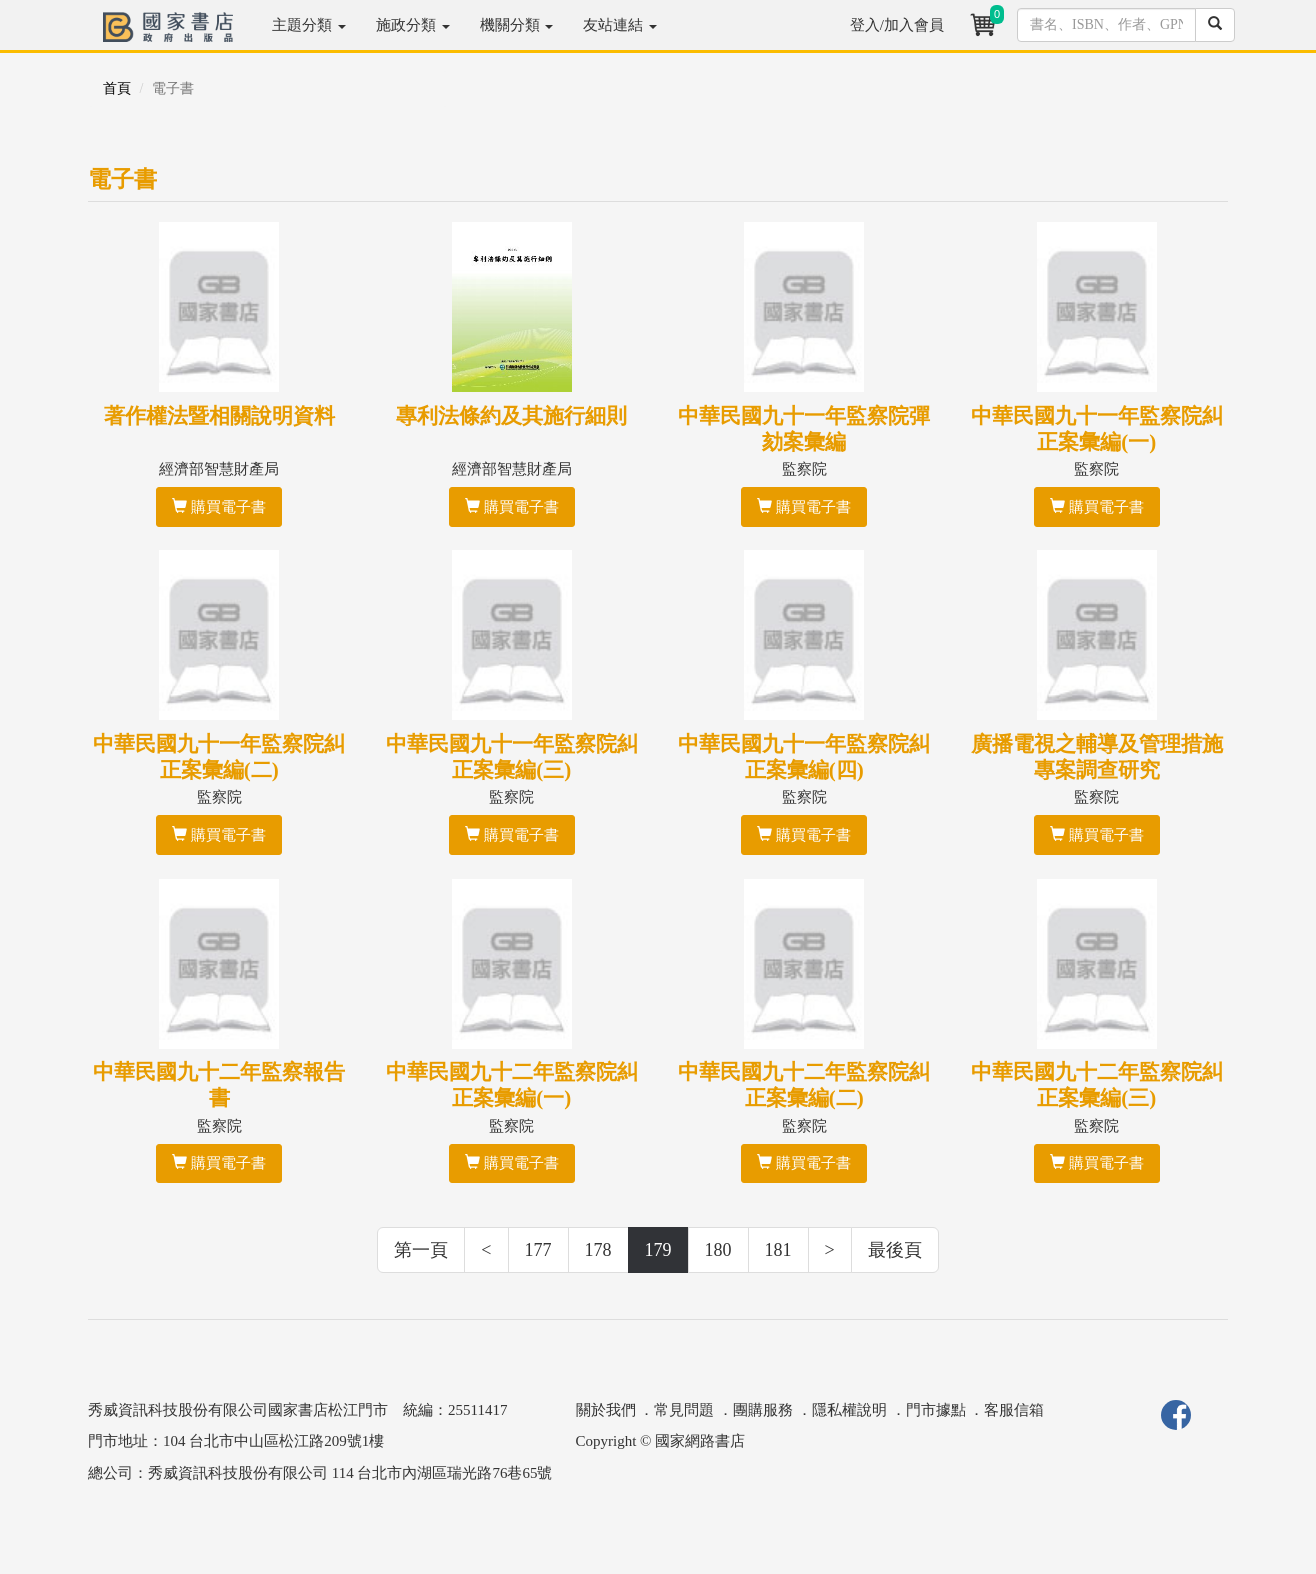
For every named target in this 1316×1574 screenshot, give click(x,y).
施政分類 (413, 25)
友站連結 (620, 25)
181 (778, 1250)
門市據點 (936, 1410)
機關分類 (517, 25)
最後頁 (895, 1250)
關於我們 (606, 1410)
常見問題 (684, 1410)
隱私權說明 (849, 1410)
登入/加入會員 (897, 25)
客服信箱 (1014, 1410)
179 (658, 1250)
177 (538, 1250)
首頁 (117, 88)
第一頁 (421, 1250)
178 (598, 1250)
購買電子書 (219, 507)
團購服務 (763, 1410)
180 (718, 1250)
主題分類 (309, 25)
